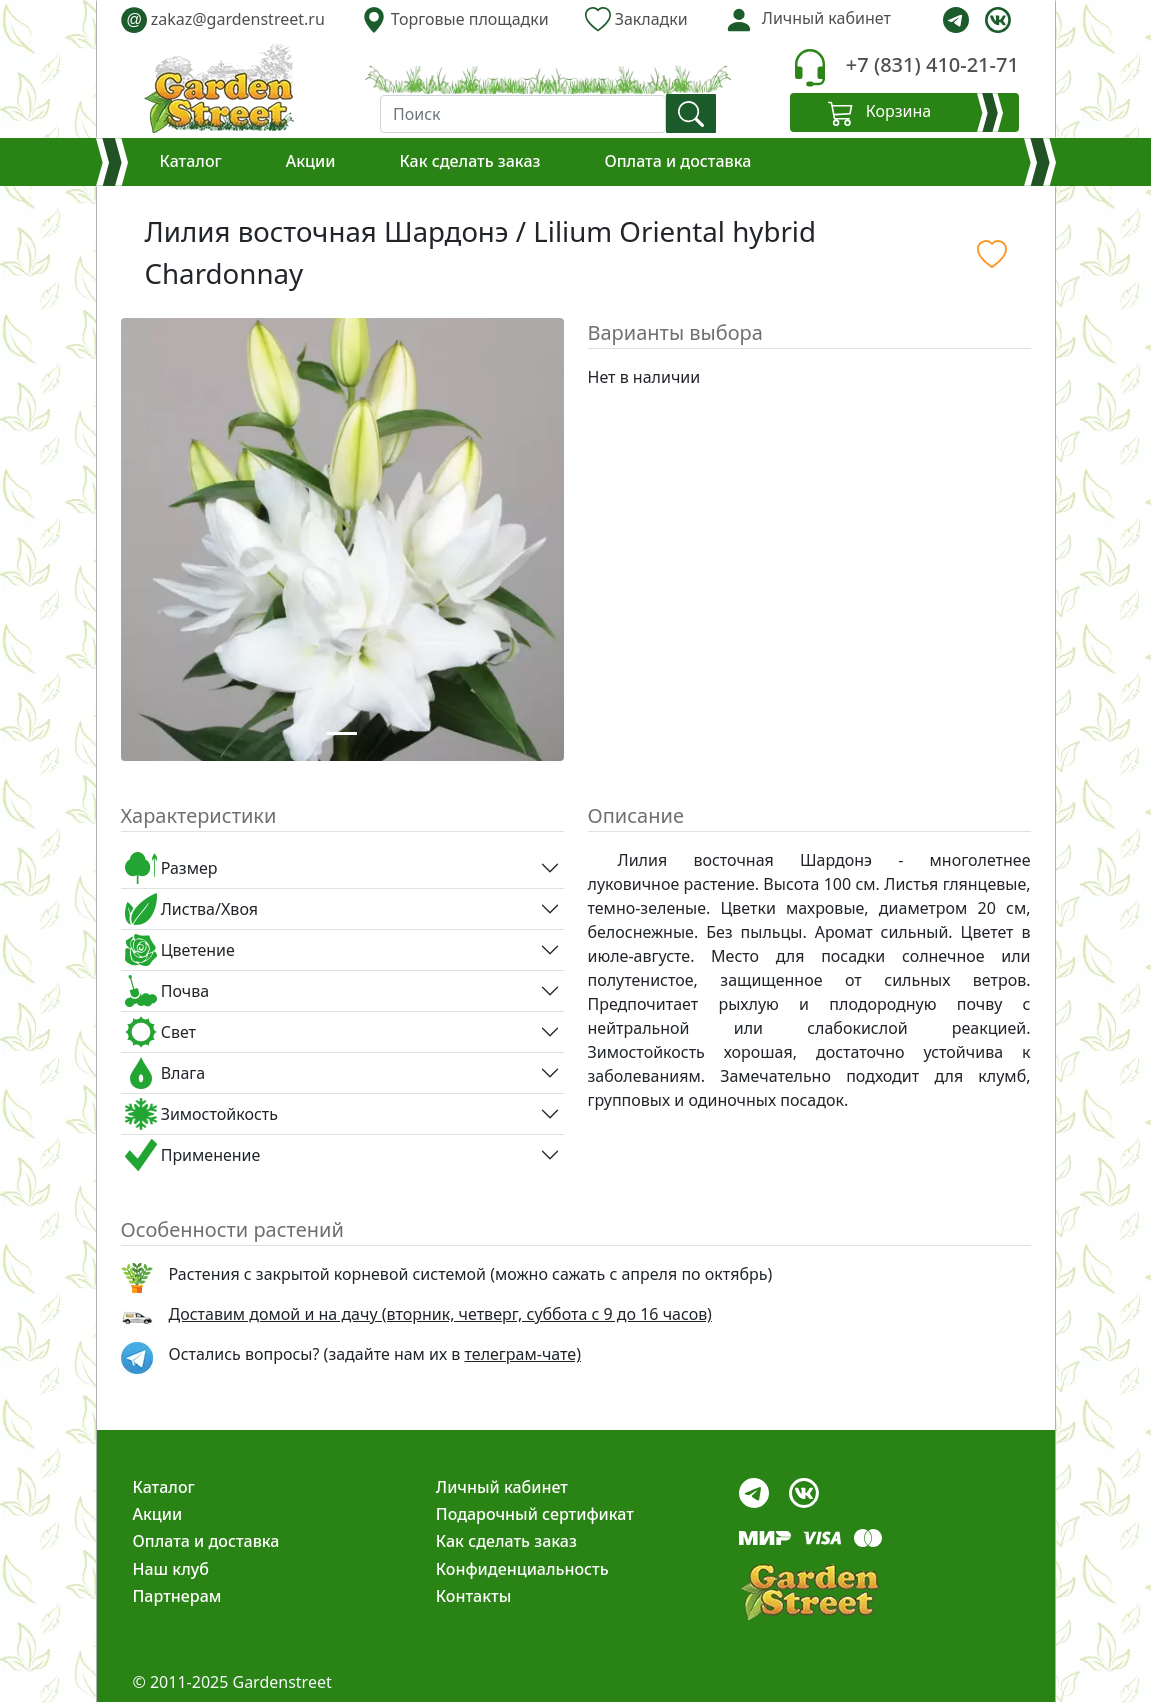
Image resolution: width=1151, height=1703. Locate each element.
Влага (165, 1073)
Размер (171, 868)
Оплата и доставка (677, 161)
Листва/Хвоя (191, 909)
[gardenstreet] (219, 88)
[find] (691, 113)
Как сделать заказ (469, 161)
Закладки (636, 19)
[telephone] (810, 67)
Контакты (474, 1596)
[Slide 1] (342, 733)
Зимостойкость (201, 1114)
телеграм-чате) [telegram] (523, 1354)
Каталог (191, 161)
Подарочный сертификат (535, 1514)
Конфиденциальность (522, 1569)
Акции (311, 161)
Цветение (180, 950)
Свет (161, 1032)
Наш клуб (171, 1569)
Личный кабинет (502, 1487)
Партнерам (177, 1596)
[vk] (998, 20)
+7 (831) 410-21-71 (932, 64)
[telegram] (956, 20)
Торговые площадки (455, 19)
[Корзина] (904, 113)
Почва (167, 991)
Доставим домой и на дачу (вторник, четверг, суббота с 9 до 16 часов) (440, 1314)
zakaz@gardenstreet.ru (223, 19)
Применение (193, 1155)
